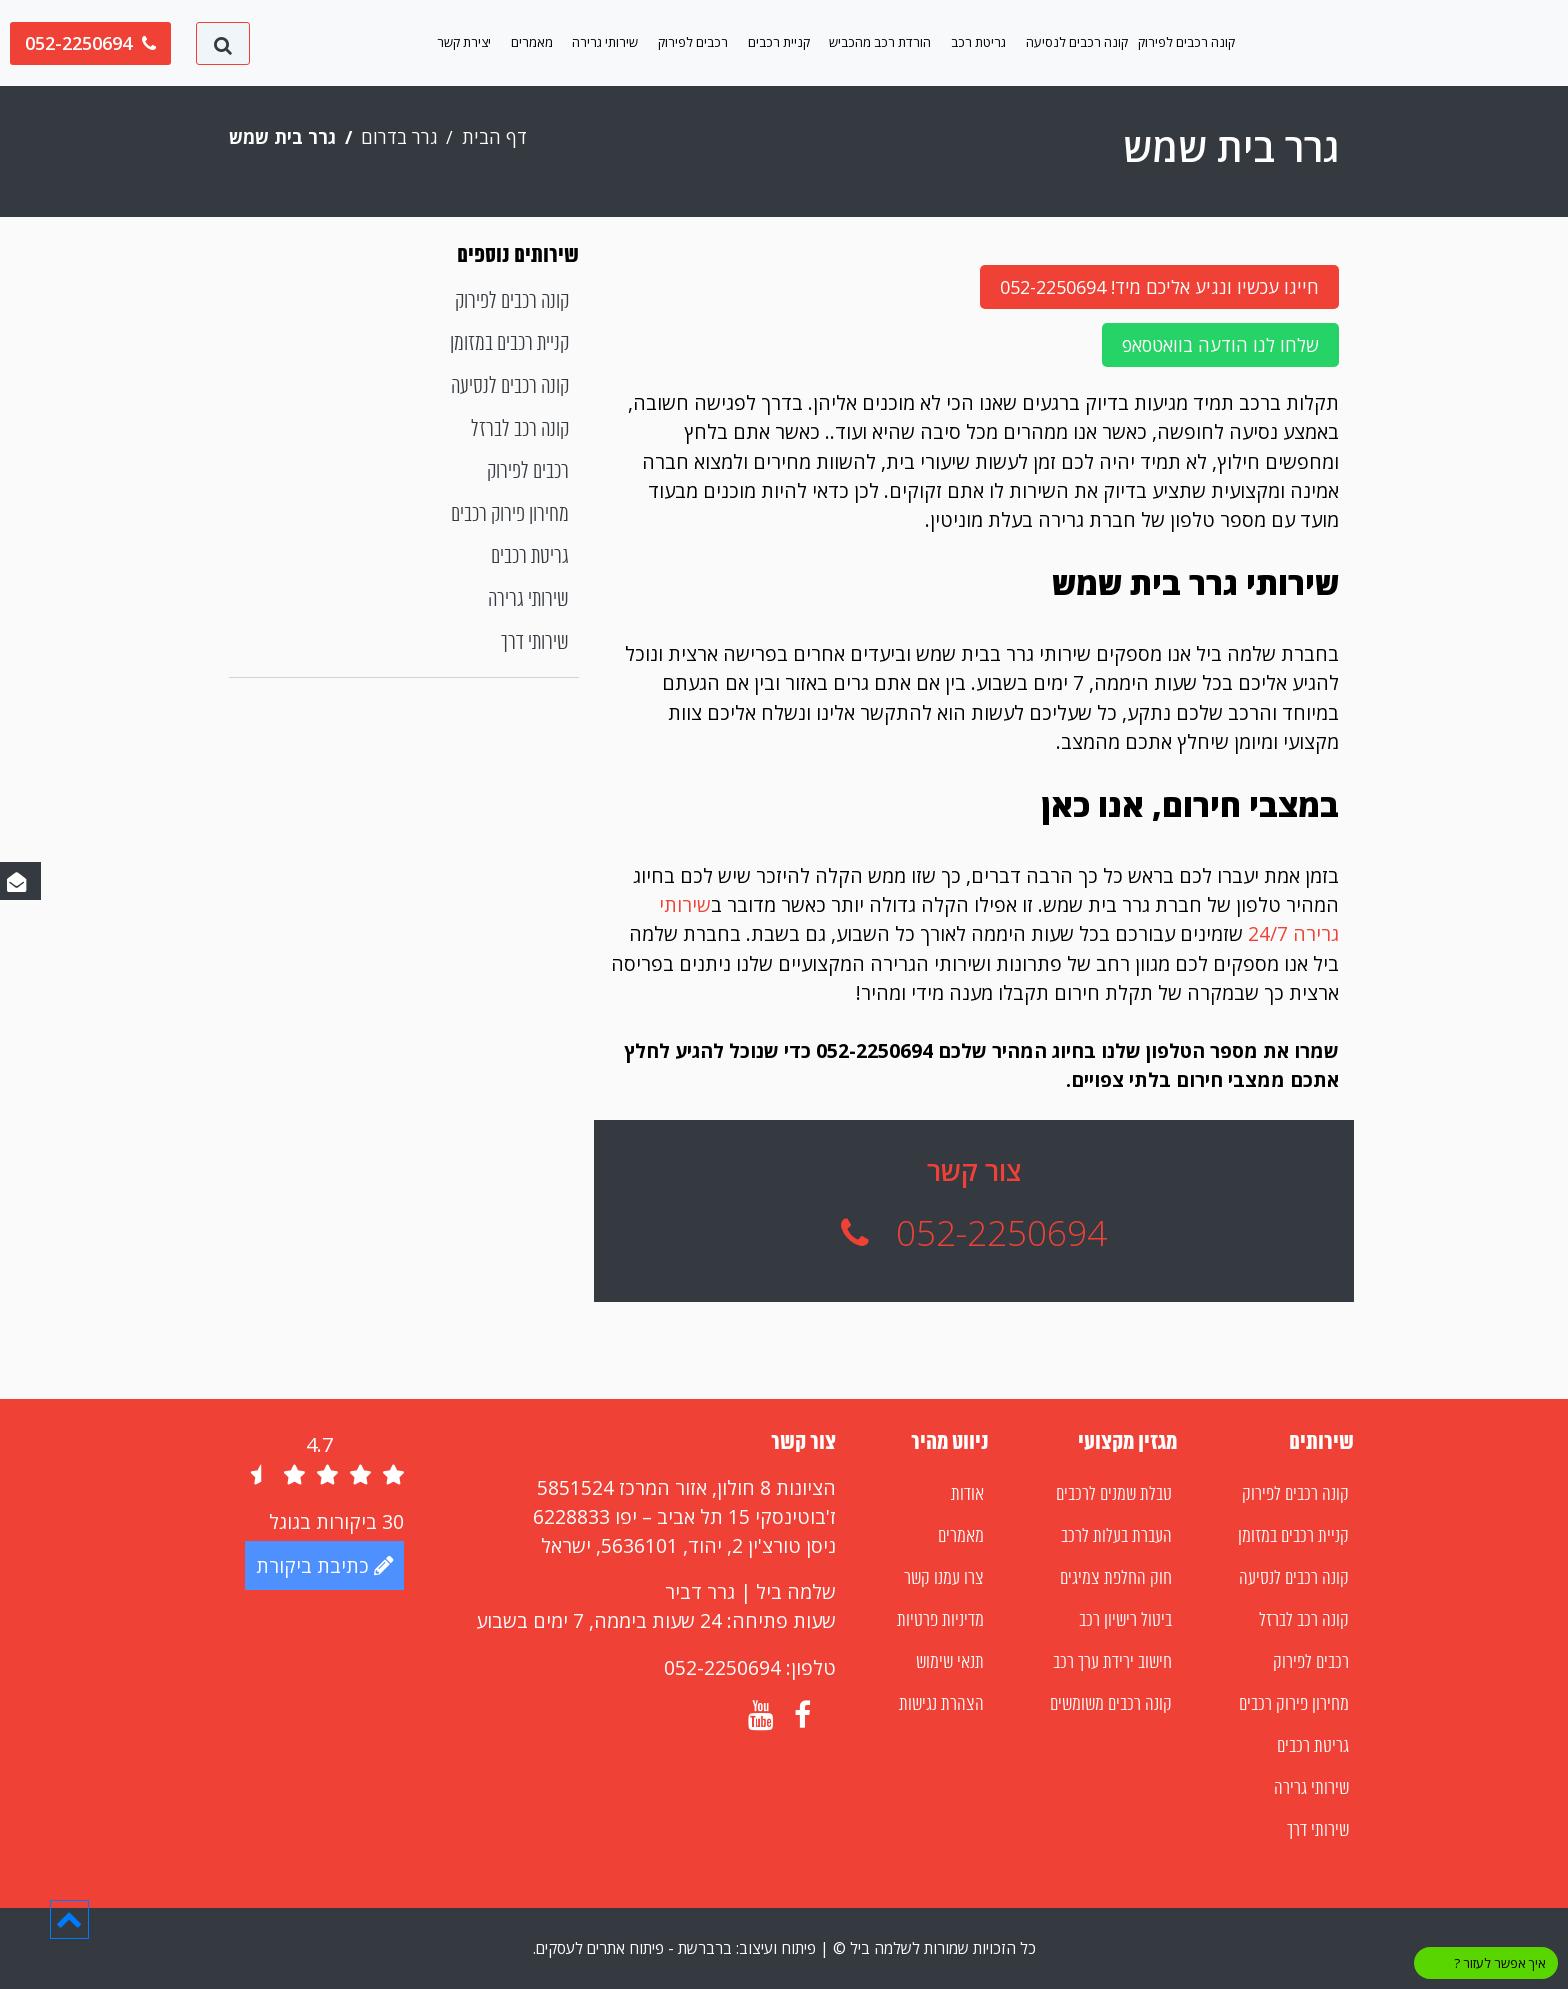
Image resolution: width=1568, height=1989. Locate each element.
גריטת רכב (978, 42)
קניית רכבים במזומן (509, 344)
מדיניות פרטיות (940, 1621)
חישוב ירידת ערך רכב (1112, 1663)
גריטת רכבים (530, 557)
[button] (69, 1919)
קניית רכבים (779, 42)
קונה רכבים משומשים (1111, 1705)
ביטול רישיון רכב (1125, 1621)
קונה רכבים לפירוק (1186, 42)
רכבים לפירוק (693, 42)
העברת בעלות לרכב (1116, 1537)
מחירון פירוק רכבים (510, 515)
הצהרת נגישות (941, 1705)
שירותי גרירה (605, 42)
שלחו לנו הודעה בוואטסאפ (1220, 345)
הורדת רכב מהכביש (880, 42)
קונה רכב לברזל (520, 430)
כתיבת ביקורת (324, 1565)
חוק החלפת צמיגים (1116, 1579)
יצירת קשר (464, 42)
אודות (967, 1495)
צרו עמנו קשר (944, 1579)
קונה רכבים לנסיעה (1077, 42)
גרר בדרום (399, 137)
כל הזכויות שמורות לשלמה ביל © (932, 1948)
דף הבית (494, 137)
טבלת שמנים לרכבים (1114, 1495)
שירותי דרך (535, 643)
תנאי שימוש (950, 1663)
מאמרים (532, 42)
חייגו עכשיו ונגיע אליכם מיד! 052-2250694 (1159, 287)
